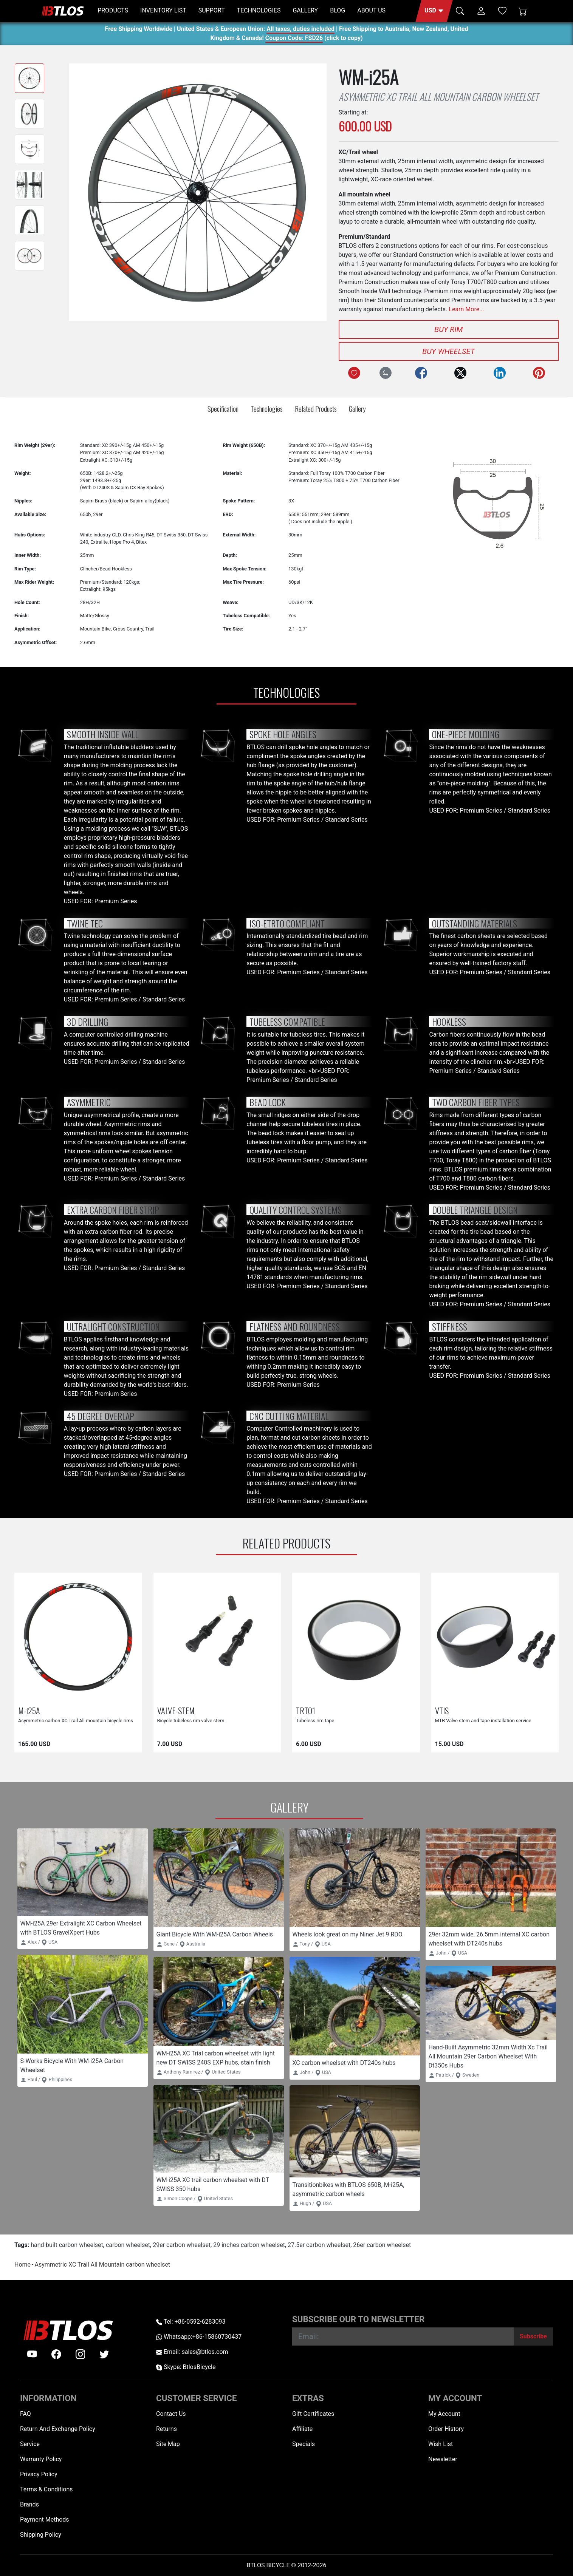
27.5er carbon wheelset (319, 2244)
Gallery (357, 408)
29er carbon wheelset (182, 2244)
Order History (446, 2428)
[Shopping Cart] (523, 11)
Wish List (440, 2444)
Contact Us (171, 2413)
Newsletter (442, 2459)
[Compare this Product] (385, 373)
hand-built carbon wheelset (67, 2244)
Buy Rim (448, 329)
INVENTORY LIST (163, 10)
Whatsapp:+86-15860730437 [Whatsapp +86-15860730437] (199, 2336)
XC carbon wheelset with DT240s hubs (344, 2062)
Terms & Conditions (46, 2489)
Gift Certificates (313, 2413)
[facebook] (56, 2354)
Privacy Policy (38, 2474)
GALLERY (305, 10)
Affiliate (302, 2428)
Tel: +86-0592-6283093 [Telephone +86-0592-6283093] (190, 2321)
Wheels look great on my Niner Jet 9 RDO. (348, 1934)
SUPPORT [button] (211, 10)
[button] (434, 11)
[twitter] (104, 2354)
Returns (166, 2428)
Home (22, 2264)
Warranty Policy (41, 2459)
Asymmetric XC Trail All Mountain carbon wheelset (102, 2264)
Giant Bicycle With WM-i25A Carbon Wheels (214, 1934)
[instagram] (80, 2354)
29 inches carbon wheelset (249, 2244)
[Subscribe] (533, 2336)
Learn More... (466, 309)
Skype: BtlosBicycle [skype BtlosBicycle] (185, 2366)
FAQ (25, 2413)
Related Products (316, 408)
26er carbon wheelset (382, 2244)
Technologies (267, 408)
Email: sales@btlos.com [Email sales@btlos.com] (192, 2351)
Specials (303, 2444)
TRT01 (305, 1710)
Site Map (168, 2444)
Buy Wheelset (448, 351)
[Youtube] (32, 2354)
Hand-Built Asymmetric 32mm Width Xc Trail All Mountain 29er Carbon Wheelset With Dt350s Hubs (488, 2056)
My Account (444, 2413)
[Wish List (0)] (502, 10)
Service (30, 2444)
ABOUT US (371, 10)
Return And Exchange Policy (57, 2428)
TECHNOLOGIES (259, 10)
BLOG (337, 10)
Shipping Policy (40, 2534)
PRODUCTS (113, 10)
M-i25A (29, 1710)
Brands (29, 2504)
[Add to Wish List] (354, 373)
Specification (223, 408)
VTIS (442, 1710)
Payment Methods (44, 2519)
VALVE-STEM (176, 1710)
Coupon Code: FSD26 (294, 39)
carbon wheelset (128, 2244)
